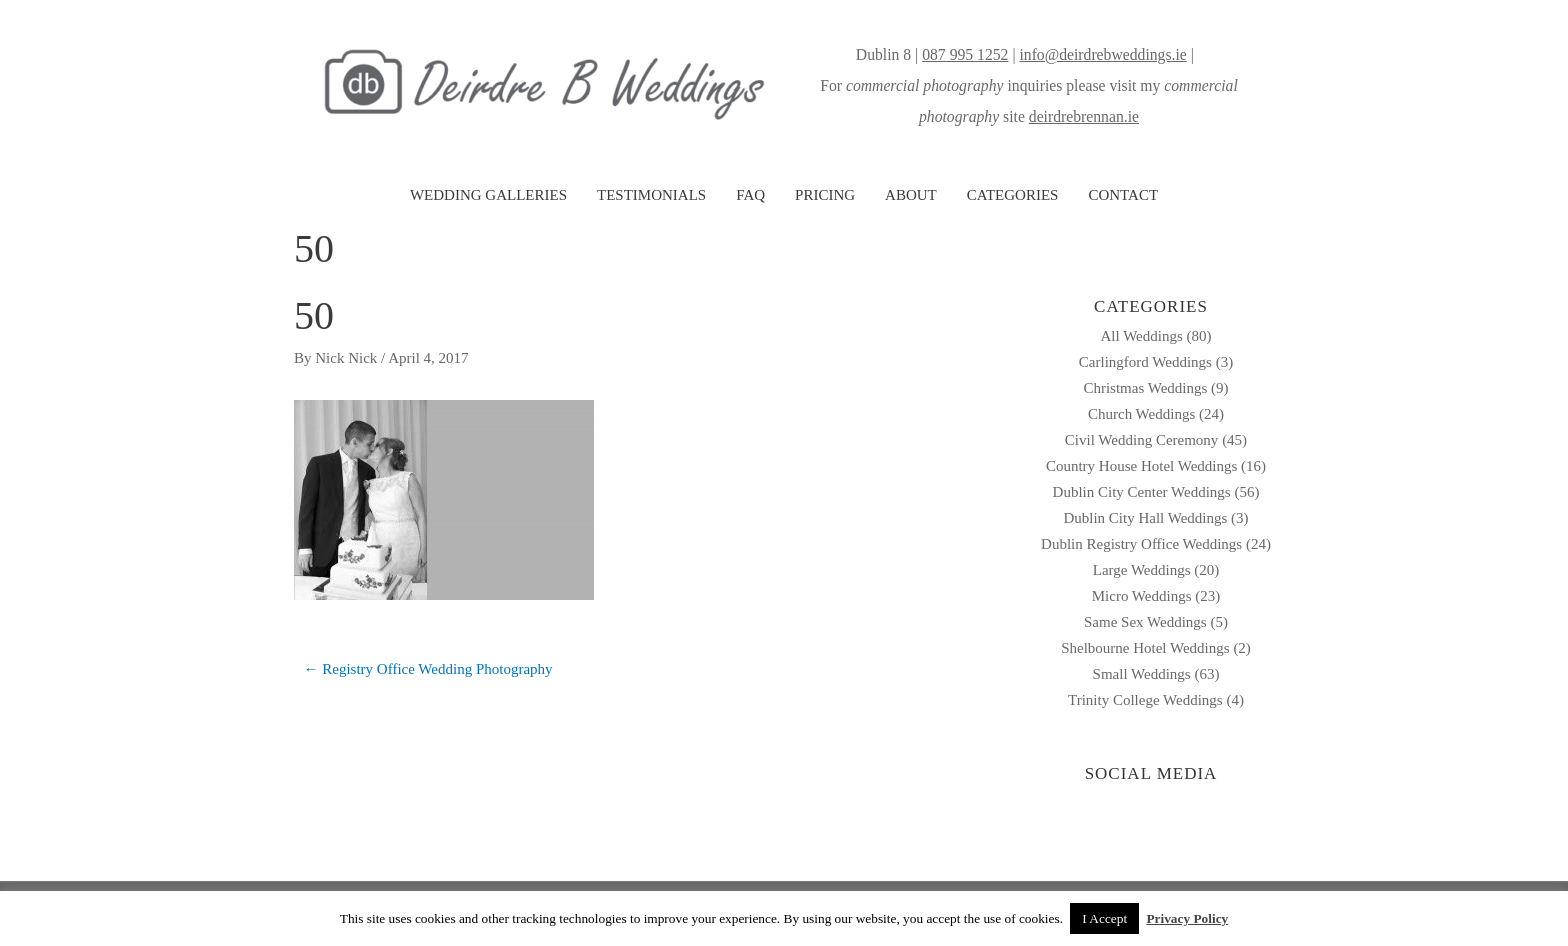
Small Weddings (1142, 674)
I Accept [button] (1104, 918)
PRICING (825, 195)
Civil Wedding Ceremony (1142, 440)
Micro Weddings (1142, 596)
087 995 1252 (965, 54)
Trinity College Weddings (1145, 700)
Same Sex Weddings (1145, 622)
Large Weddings (1142, 570)
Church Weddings (1141, 414)
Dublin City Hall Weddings (1145, 518)
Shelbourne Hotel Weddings (1145, 648)
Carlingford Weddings (1145, 362)
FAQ (750, 195)
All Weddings (1141, 336)
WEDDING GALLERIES (488, 195)
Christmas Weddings (1145, 388)
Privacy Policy (1187, 918)
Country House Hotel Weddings (1141, 466)
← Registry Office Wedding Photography (428, 669)
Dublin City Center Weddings (1142, 492)
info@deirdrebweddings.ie (1102, 54)
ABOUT (911, 195)
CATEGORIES (1013, 195)
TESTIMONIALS (651, 195)
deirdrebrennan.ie (1084, 116)
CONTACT (1123, 195)
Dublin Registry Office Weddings (1141, 544)
